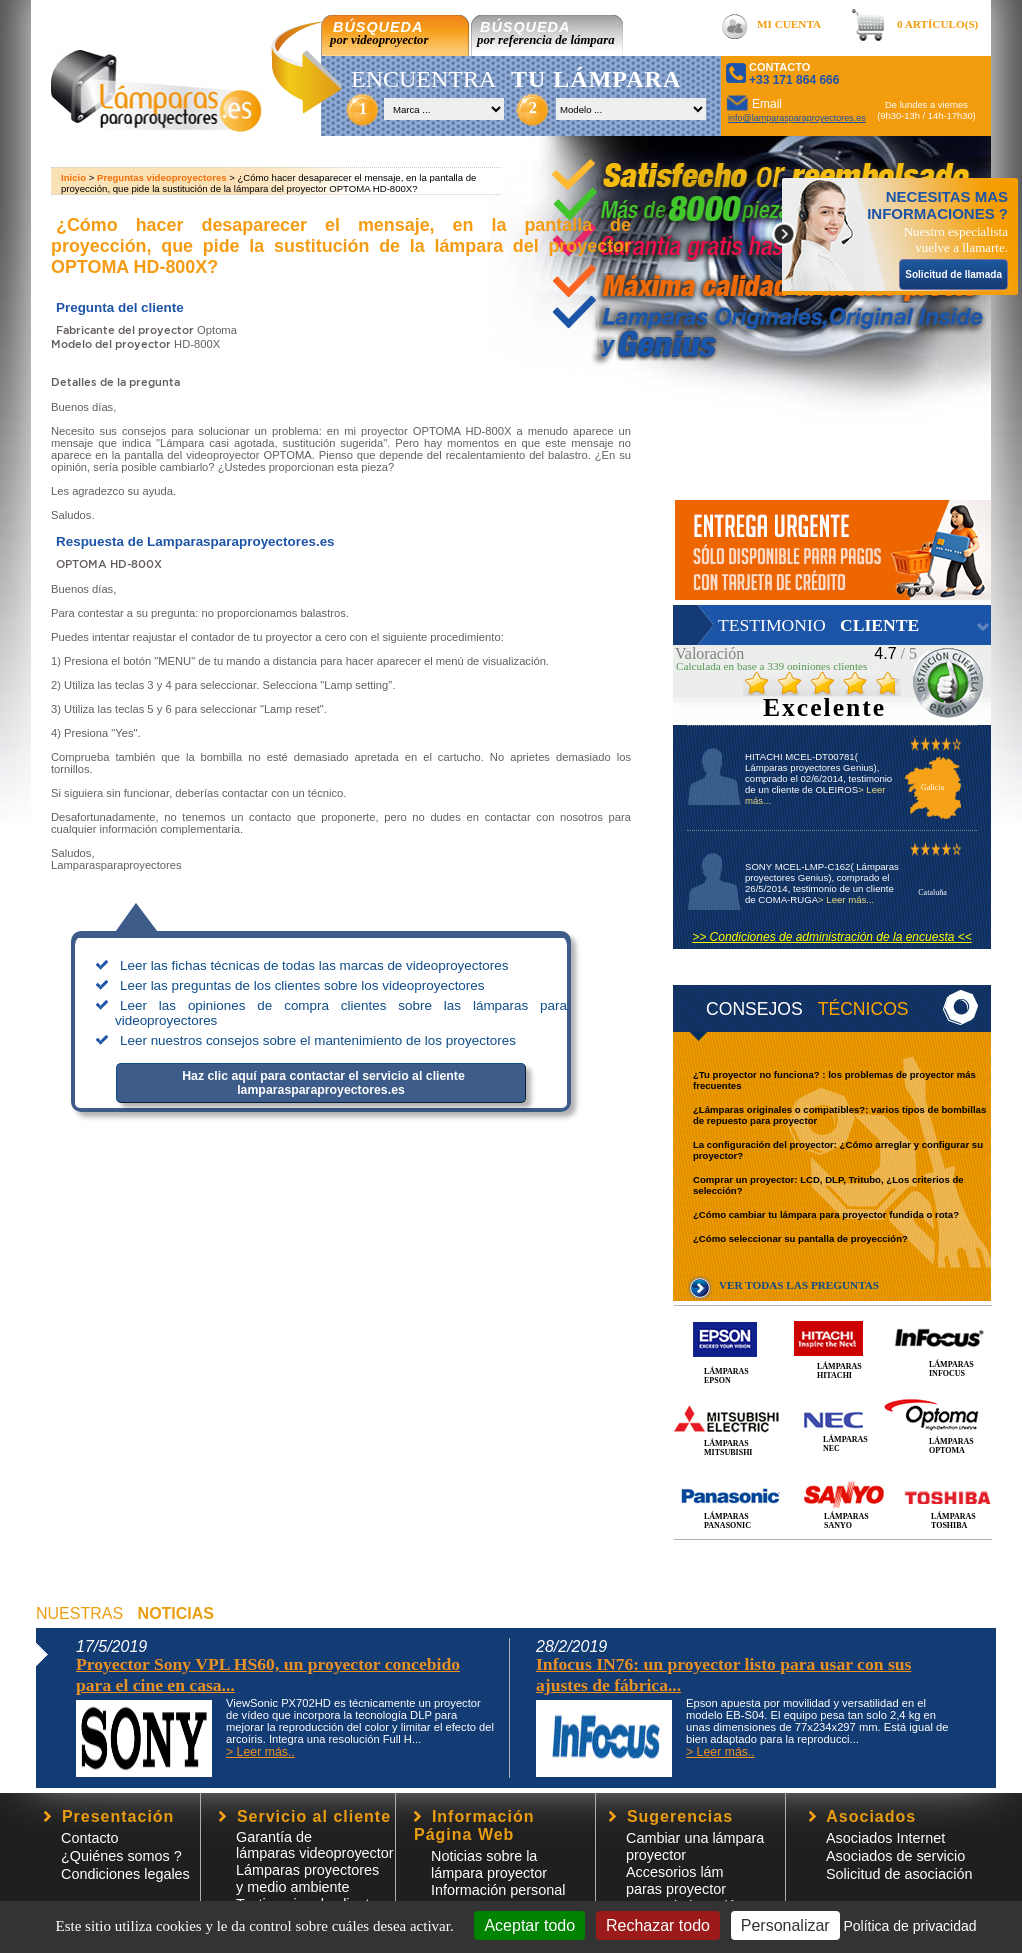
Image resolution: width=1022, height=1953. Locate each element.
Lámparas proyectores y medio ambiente (307, 1878)
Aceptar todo (529, 1925)
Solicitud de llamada (953, 274)
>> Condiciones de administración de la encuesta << (832, 937)
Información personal (498, 1890)
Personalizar (785, 1925)
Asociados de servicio (895, 1856)
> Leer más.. (260, 1752)
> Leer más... (846, 899)
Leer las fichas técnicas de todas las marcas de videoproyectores (314, 965)
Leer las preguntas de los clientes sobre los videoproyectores (302, 985)
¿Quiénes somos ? (121, 1856)
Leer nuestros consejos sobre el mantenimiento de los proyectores (318, 1040)
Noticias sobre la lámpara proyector (489, 1864)
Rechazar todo (658, 1925)
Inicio (73, 177)
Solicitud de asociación (899, 1874)
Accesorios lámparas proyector (676, 1880)
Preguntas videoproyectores (162, 177)
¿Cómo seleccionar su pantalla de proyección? (800, 1238)
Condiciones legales (125, 1874)
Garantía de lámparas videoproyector (315, 1845)
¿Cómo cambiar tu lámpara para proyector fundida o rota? (826, 1214)
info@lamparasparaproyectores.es (797, 118)
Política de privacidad (909, 1926)
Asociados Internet (885, 1838)
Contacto (90, 1838)
